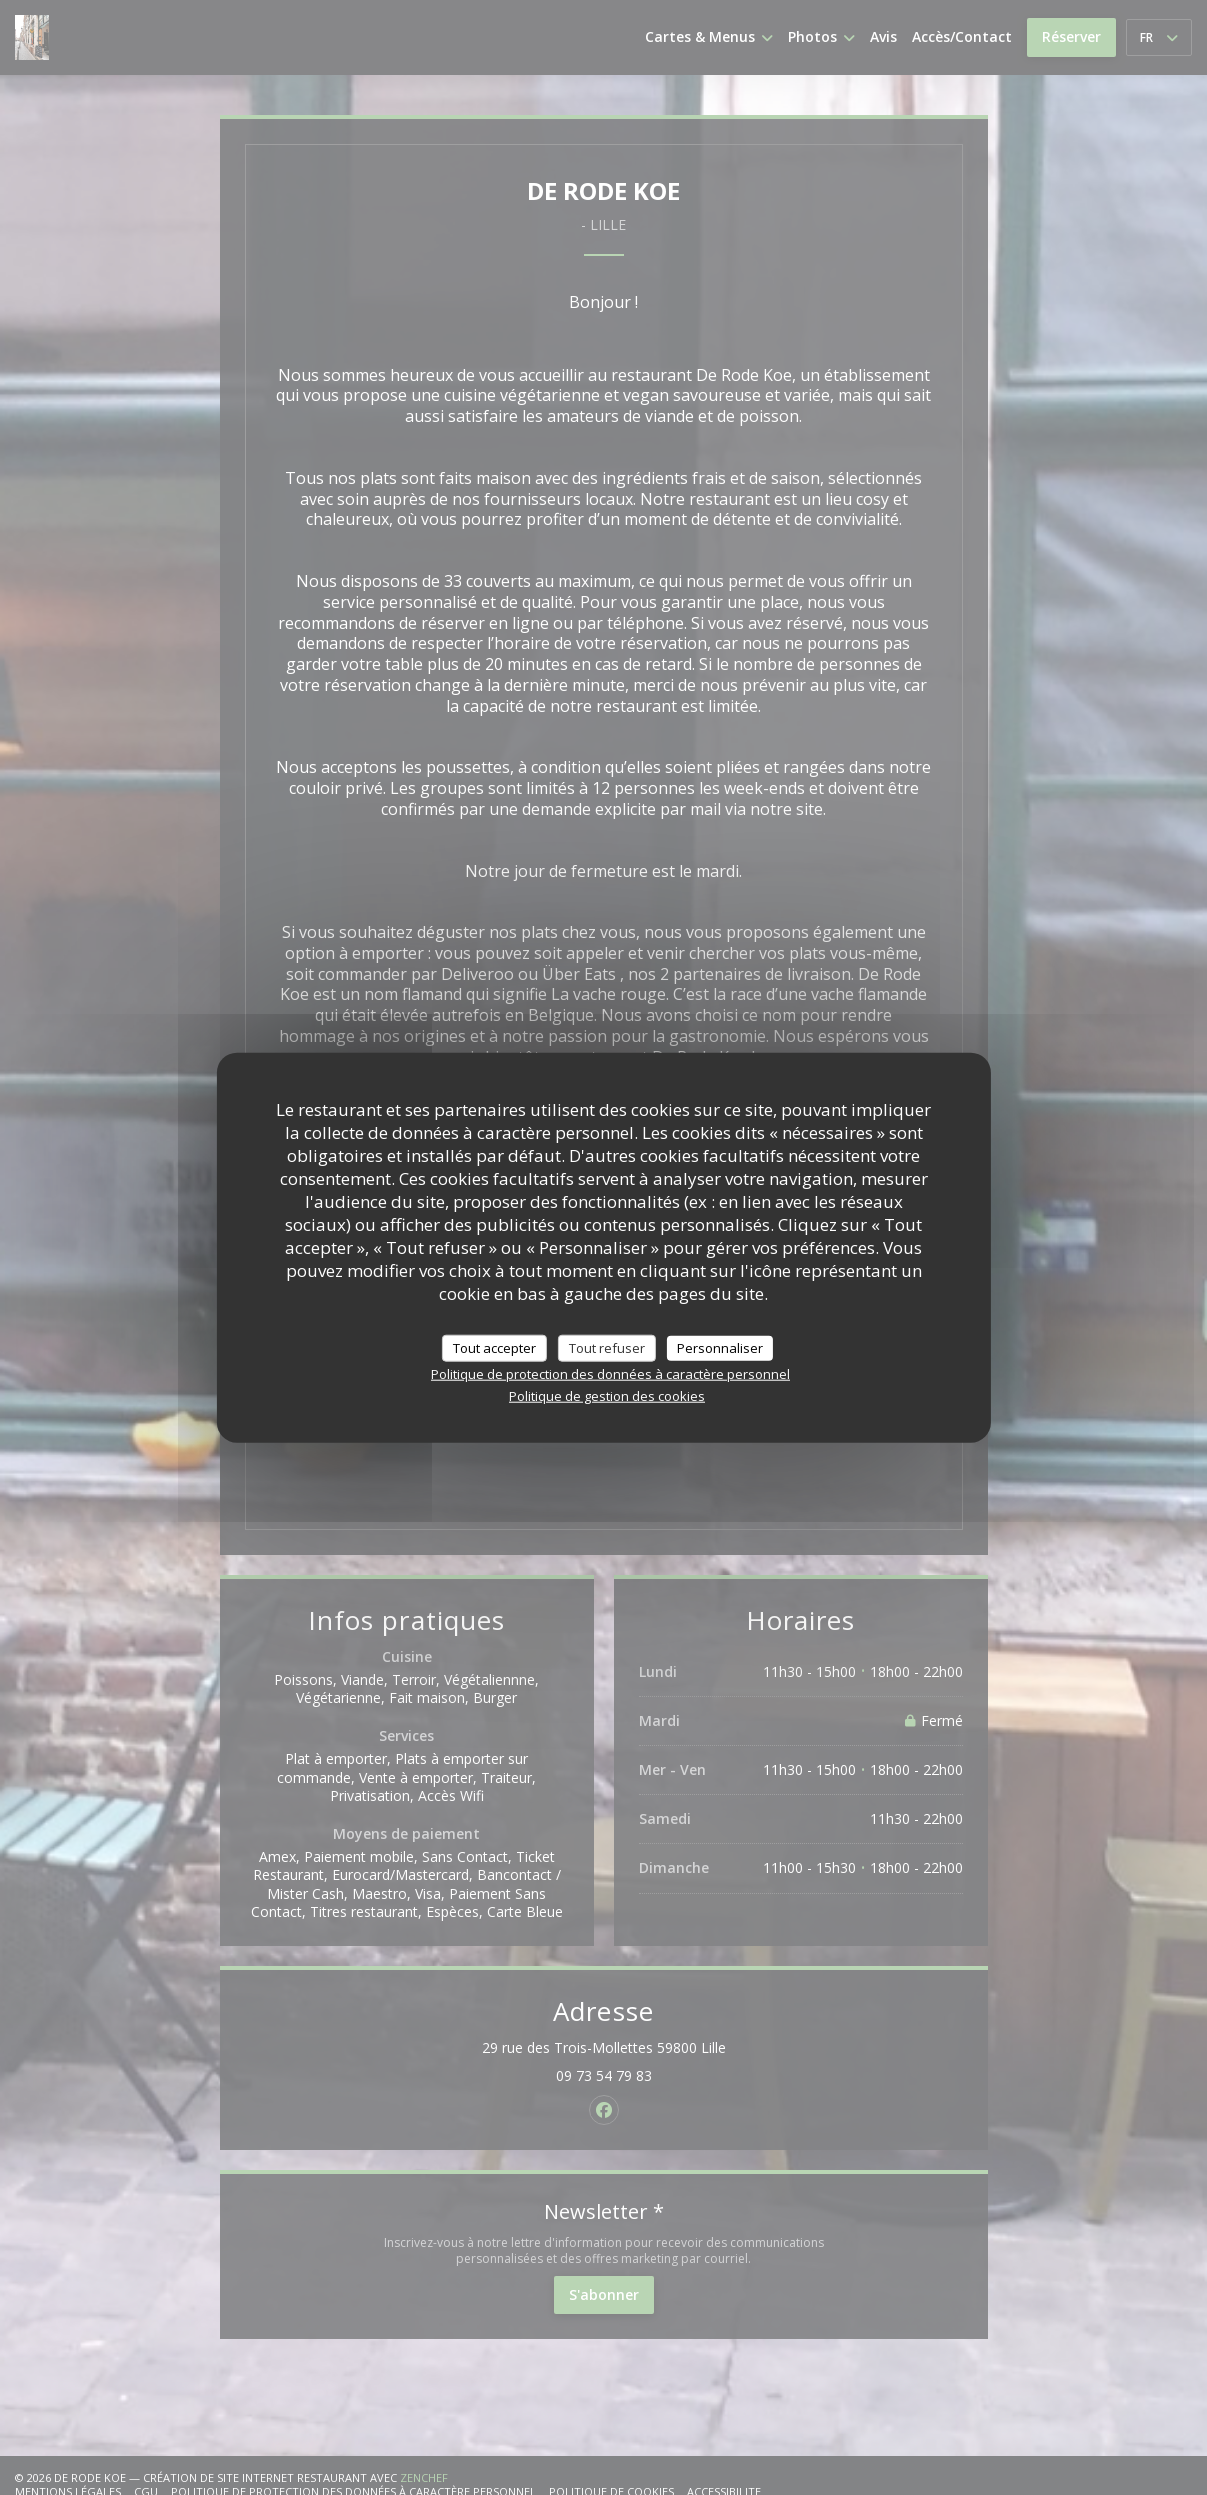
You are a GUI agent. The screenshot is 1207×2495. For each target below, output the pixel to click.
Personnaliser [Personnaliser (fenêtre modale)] (720, 1347)
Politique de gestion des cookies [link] (607, 1396)
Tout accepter (494, 1347)
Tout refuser (607, 1347)
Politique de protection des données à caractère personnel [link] (610, 1374)
